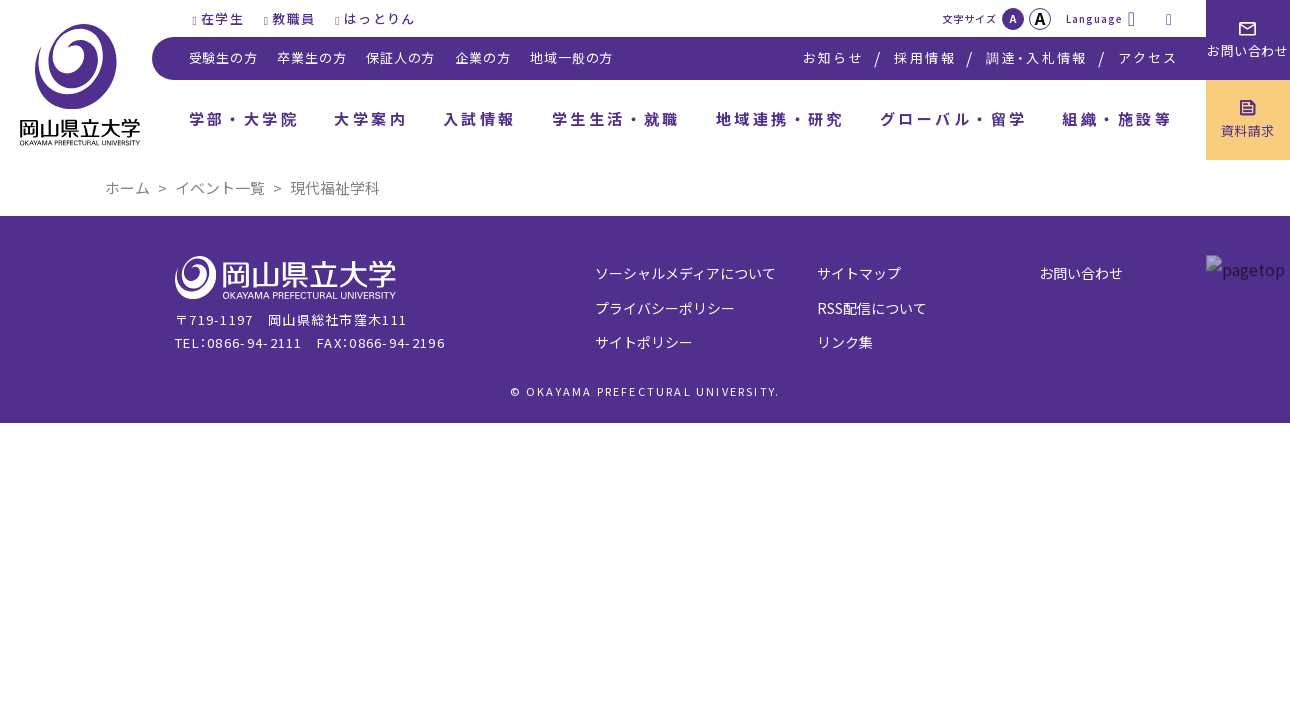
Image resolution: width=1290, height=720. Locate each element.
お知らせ (833, 57)
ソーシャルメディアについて (685, 273)
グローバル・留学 (954, 118)
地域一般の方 (571, 57)
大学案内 (371, 118)
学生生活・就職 (616, 118)
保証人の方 (400, 57)
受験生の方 (223, 57)
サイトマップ (859, 273)
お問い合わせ (1081, 273)
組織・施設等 (1117, 118)
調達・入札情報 (1036, 57)
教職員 (293, 18)
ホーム (127, 187)
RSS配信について (872, 308)
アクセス (1148, 57)
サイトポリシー (644, 342)
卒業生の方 (311, 57)
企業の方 (482, 57)
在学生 (222, 18)
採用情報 (924, 57)
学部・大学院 (244, 118)
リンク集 (845, 342)
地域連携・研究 (780, 118)
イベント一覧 (220, 187)
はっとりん (380, 18)
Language (1094, 18)
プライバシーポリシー (665, 308)
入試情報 (480, 118)
